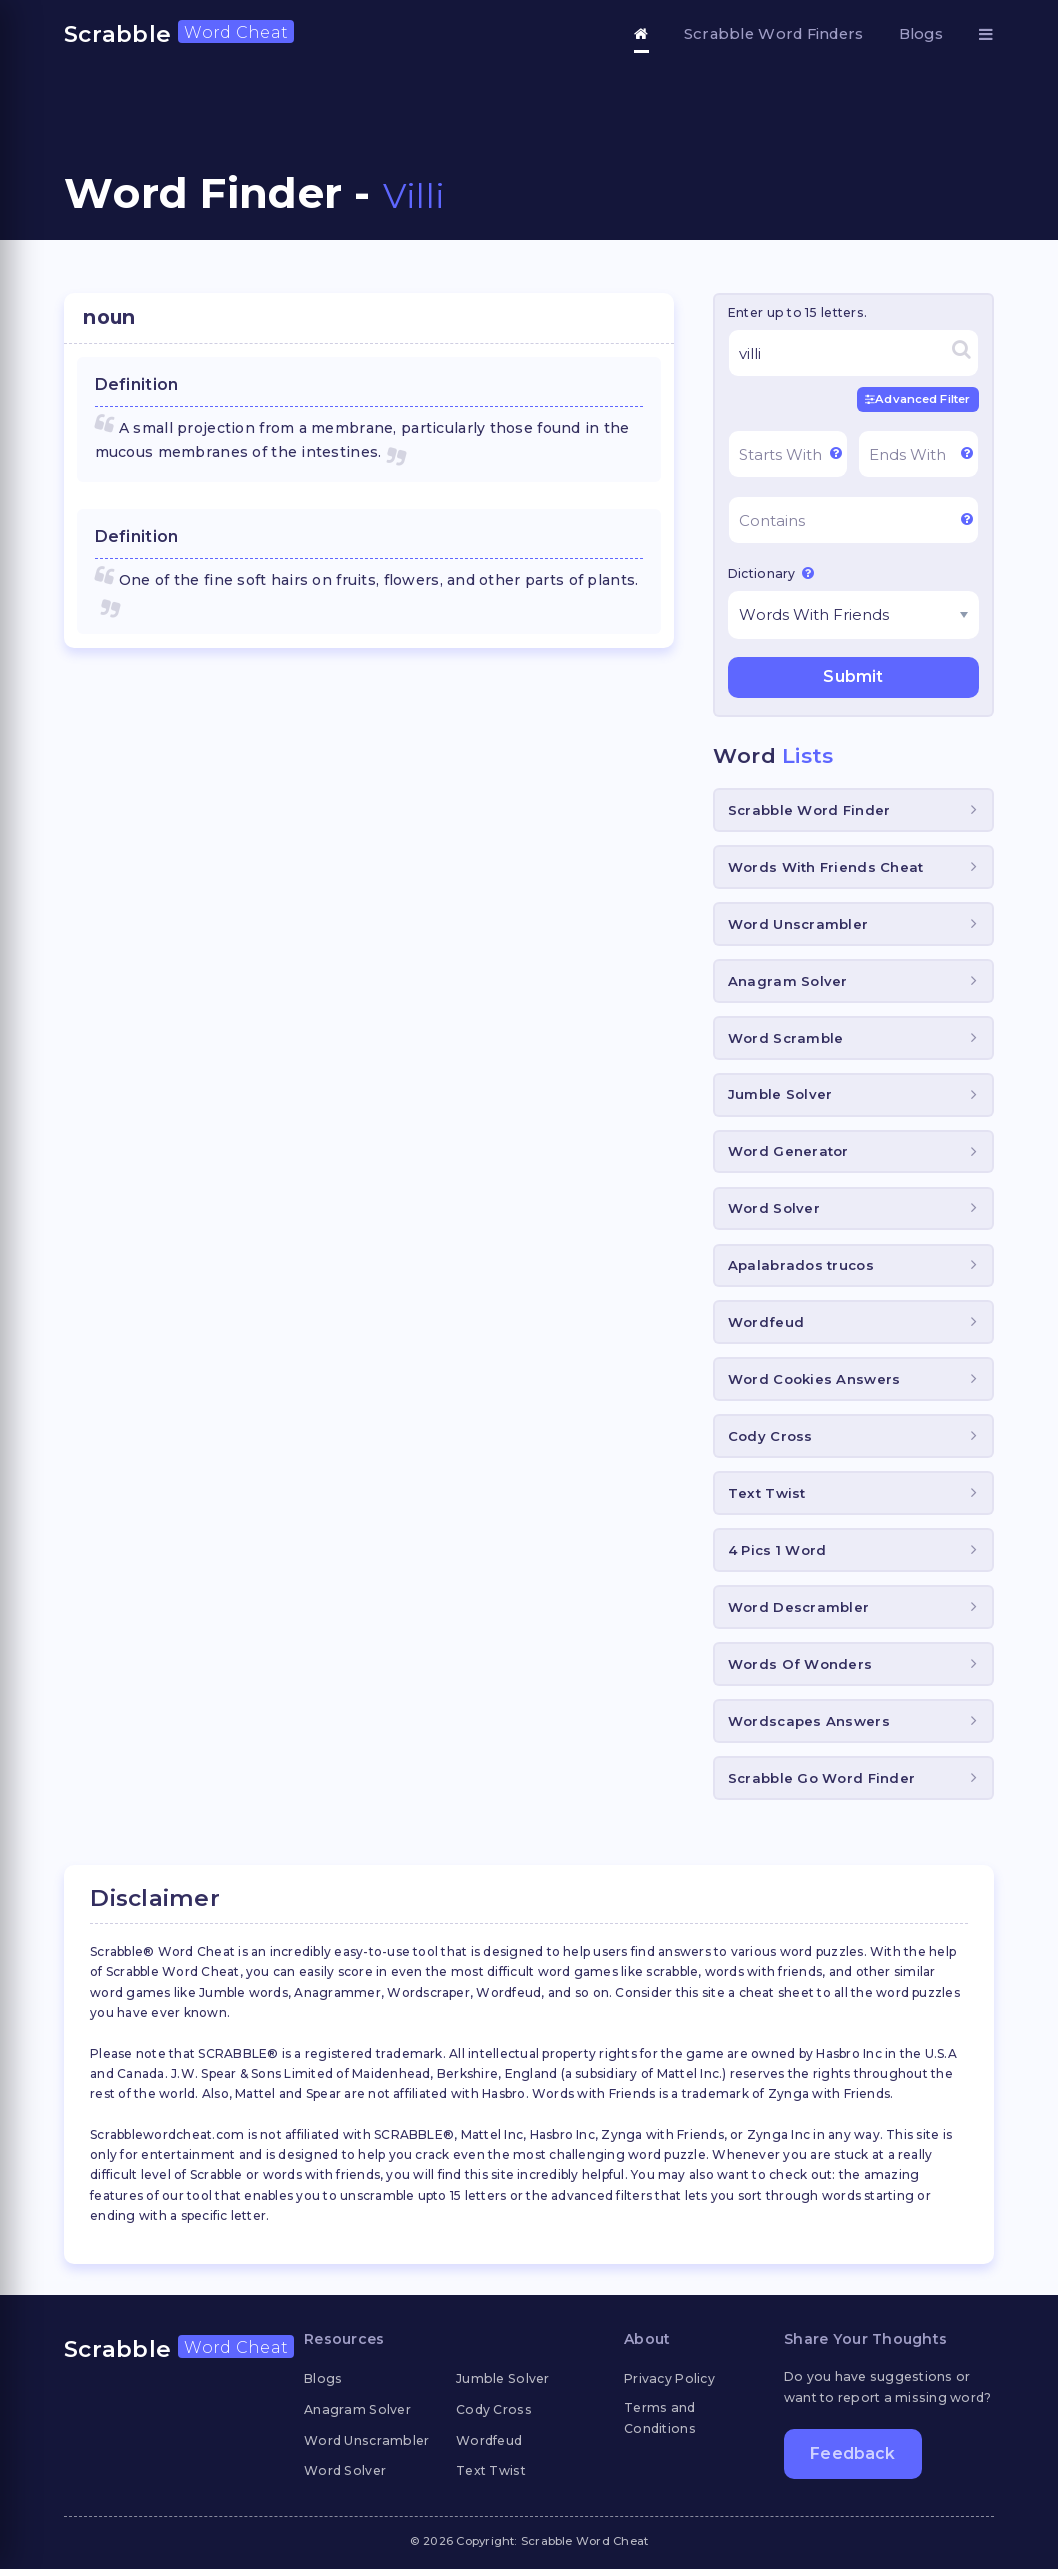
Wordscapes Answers (809, 1721)
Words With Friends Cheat (826, 867)
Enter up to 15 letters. (797, 312)
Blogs (921, 34)
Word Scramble (786, 1038)
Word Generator (788, 1151)
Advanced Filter (917, 399)
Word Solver (774, 1208)
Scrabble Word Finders (774, 34)
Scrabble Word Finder (809, 810)
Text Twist (767, 1493)
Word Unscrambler (798, 924)
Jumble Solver (780, 1094)
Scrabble (179, 34)
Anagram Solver (788, 981)
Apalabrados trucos (801, 1265)
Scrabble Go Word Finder (821, 1778)
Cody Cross (770, 1436)
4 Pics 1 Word (777, 1550)
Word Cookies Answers (814, 1379)
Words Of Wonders (800, 1664)
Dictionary (771, 573)
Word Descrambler (798, 1607)
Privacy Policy (669, 2378)
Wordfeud (766, 1322)
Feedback (852, 2453)
